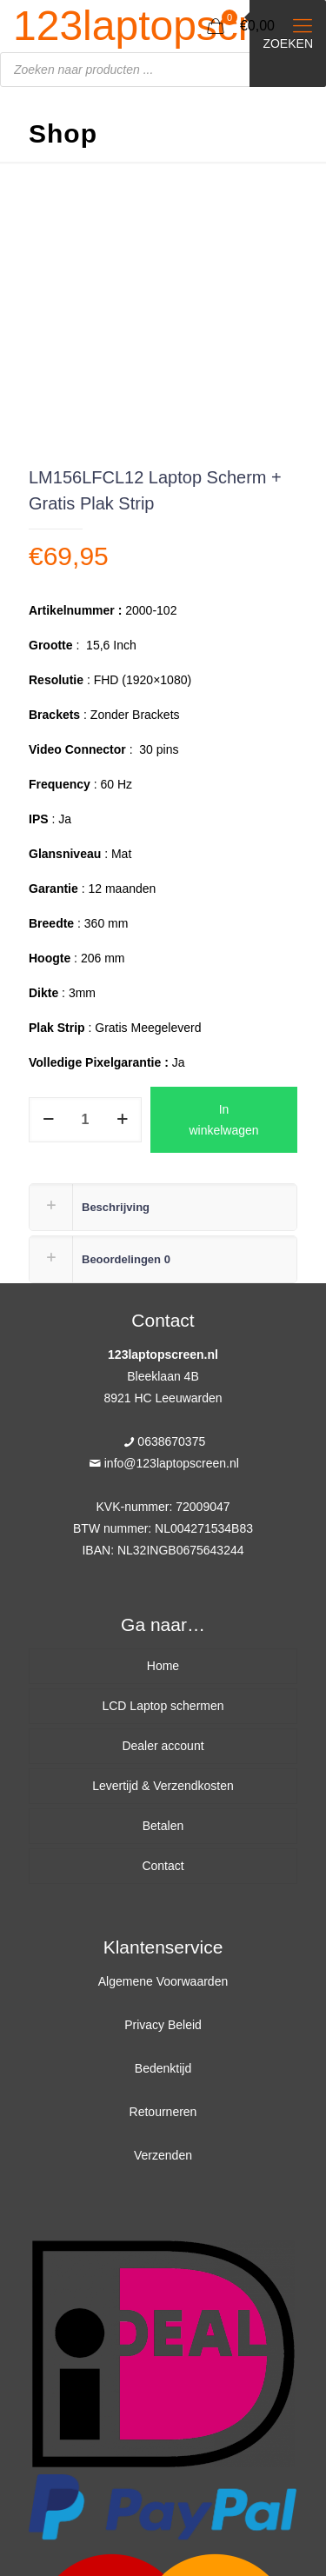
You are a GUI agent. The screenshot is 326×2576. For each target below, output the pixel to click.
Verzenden (163, 2155)
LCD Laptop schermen (162, 1706)
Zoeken (288, 43)
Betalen (163, 1826)
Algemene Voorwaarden (163, 1981)
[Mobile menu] (302, 26)
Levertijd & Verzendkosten (163, 1786)
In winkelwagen (223, 1119)
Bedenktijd (163, 2068)
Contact (162, 1866)
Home (163, 1666)
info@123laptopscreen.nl (171, 1463)
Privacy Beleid (163, 2025)
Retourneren (163, 2112)
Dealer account (162, 1746)
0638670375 (171, 1441)
